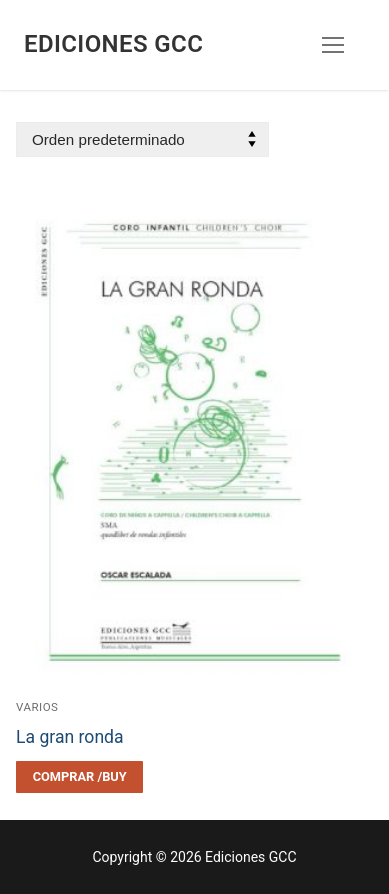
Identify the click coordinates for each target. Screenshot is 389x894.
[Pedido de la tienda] (142, 139)
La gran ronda (70, 737)
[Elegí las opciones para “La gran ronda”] (79, 777)
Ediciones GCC (113, 44)
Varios (37, 707)
